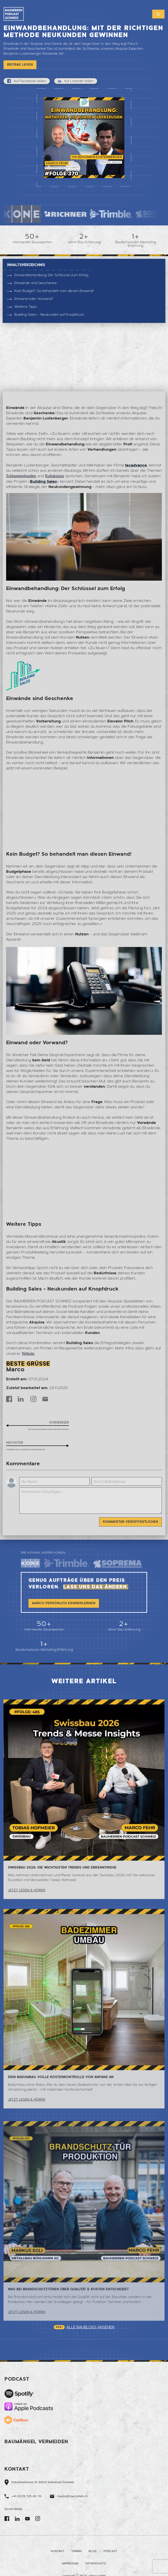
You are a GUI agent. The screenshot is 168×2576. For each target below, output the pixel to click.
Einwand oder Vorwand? (33, 299)
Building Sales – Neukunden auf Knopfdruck (49, 315)
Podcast (110, 2551)
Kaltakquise (54, 476)
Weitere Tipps (25, 307)
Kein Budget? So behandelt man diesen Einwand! (54, 291)
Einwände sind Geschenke (35, 283)
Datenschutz (95, 2563)
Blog (93, 2551)
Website (28, 1353)
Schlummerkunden (21, 476)
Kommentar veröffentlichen (130, 1522)
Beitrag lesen (20, 65)
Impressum (70, 2563)
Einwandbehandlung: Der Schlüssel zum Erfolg (51, 275)
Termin (76, 2551)
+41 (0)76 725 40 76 (26, 2496)
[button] (158, 14)
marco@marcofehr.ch (72, 2496)
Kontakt (57, 2551)
